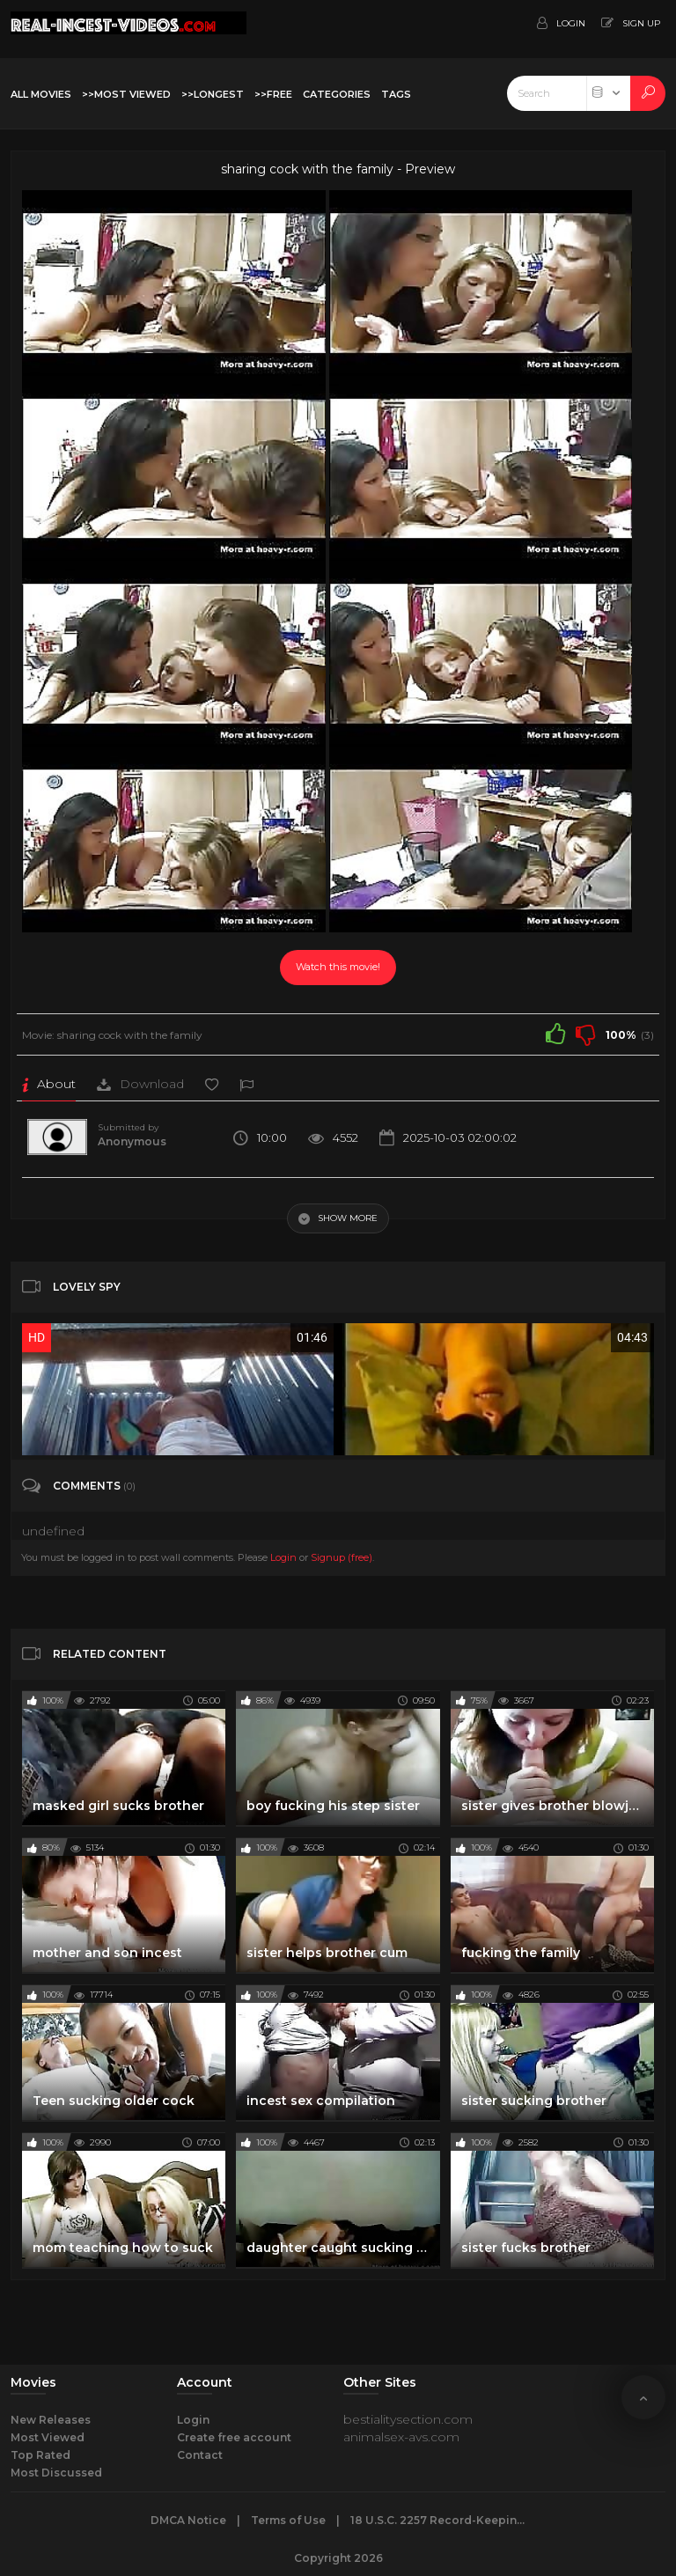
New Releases (51, 2419)
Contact (200, 2455)
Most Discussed (56, 2472)
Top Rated (40, 2455)
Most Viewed (47, 2437)
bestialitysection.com (408, 2419)
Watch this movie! (338, 966)
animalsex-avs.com (401, 2437)
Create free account (234, 2437)
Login (283, 1557)
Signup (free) (341, 1557)
